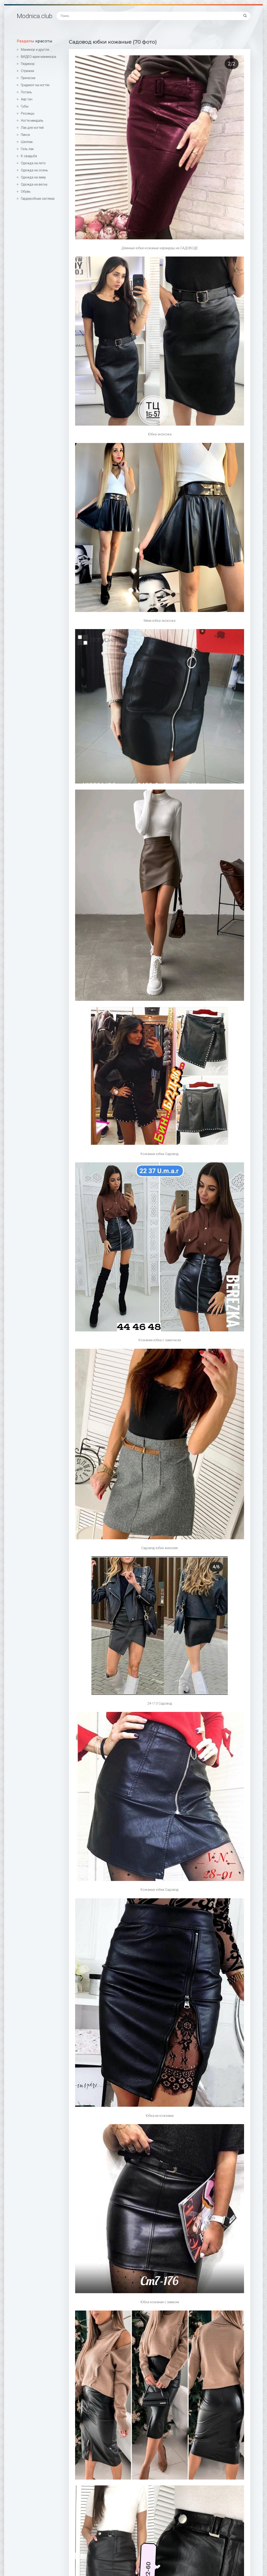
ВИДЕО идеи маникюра (38, 57)
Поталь (26, 92)
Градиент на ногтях (35, 85)
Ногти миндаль (32, 121)
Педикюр (28, 64)
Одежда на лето (33, 163)
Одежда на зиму (33, 177)
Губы (24, 106)
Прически (28, 78)
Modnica (34, 16)
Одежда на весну (34, 184)
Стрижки (27, 71)
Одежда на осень (34, 170)
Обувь (26, 191)
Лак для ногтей (32, 128)
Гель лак (27, 149)
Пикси (25, 135)
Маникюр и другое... (36, 50)
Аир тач (26, 99)
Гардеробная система (37, 199)
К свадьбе (29, 156)
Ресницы (27, 113)
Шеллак (27, 142)
